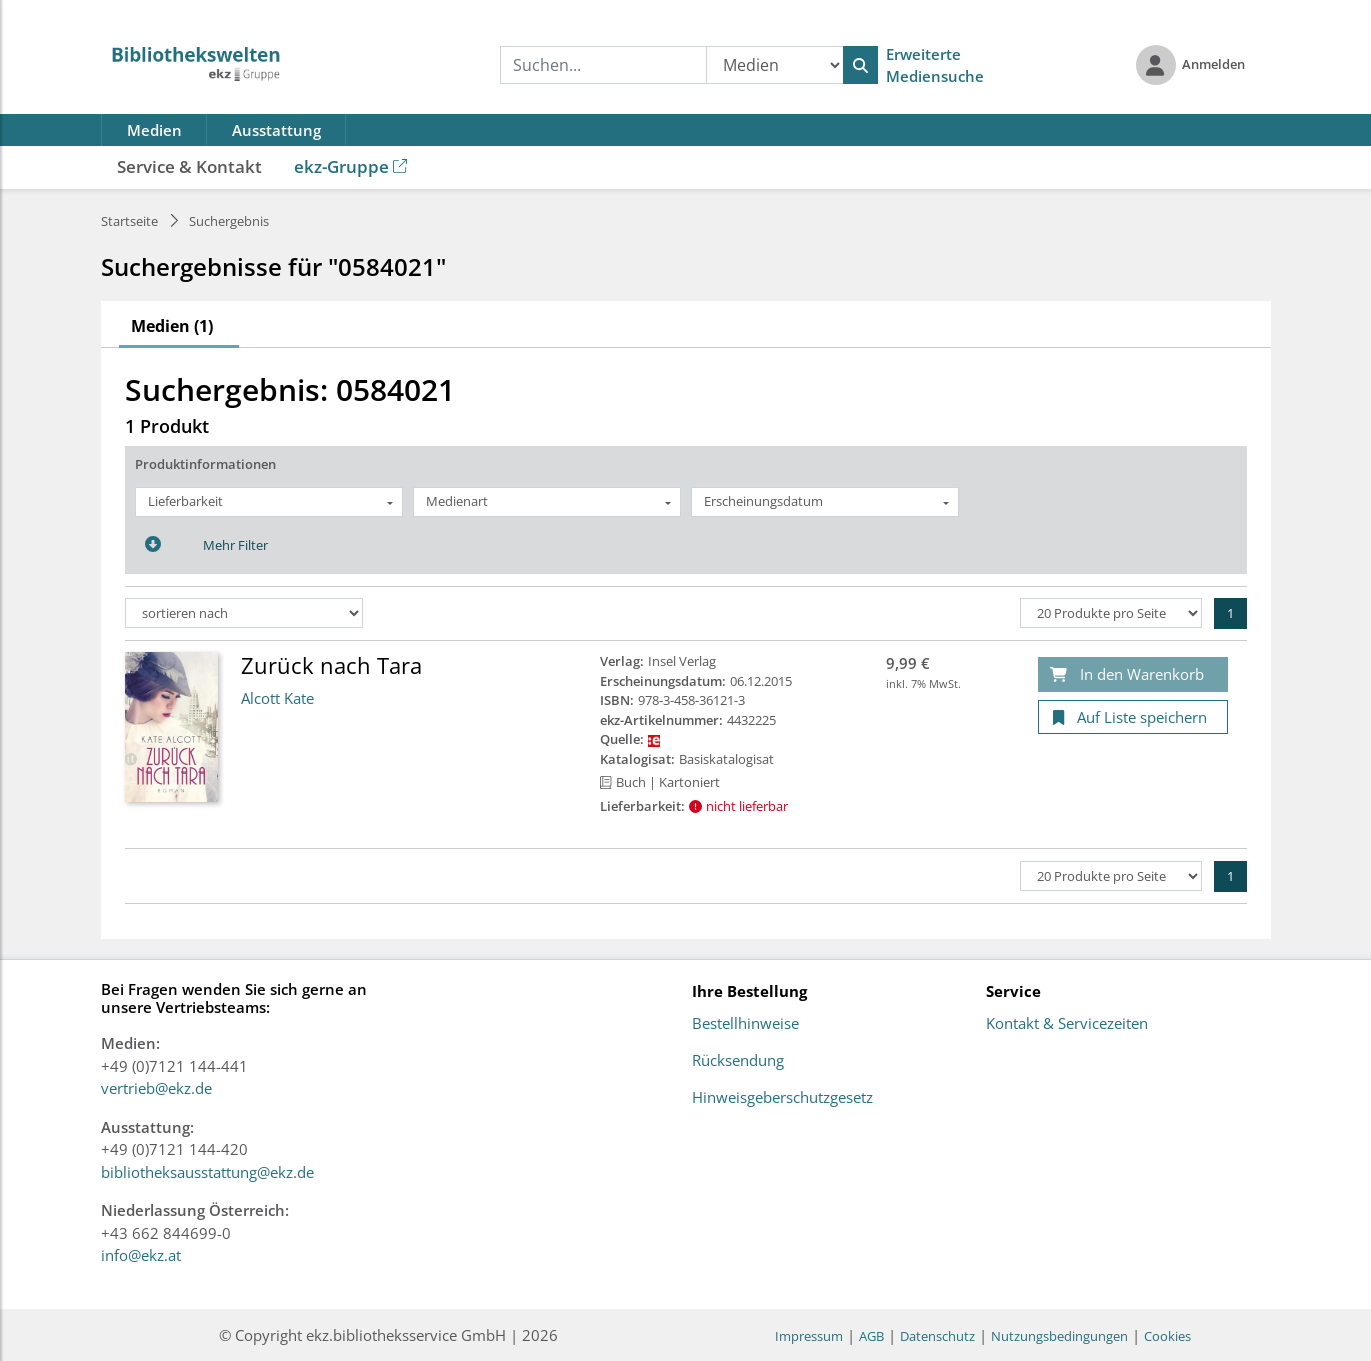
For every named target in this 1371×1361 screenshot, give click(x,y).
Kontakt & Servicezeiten (1067, 1024)
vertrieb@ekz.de (156, 1088)
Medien (154, 130)
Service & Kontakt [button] (189, 166)
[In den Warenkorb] (1133, 674)
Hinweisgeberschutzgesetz (782, 1098)
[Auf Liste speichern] (1133, 717)
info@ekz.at (141, 1255)
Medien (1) (172, 326)
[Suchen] (860, 65)
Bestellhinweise (745, 1024)
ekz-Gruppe (350, 166)
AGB (871, 1336)
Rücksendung (738, 1061)
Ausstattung (276, 130)
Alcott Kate (277, 698)
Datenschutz (937, 1336)
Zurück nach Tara (331, 665)
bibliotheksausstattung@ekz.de (207, 1172)
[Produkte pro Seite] (1111, 613)
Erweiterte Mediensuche (935, 65)
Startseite (129, 221)
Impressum (809, 1336)
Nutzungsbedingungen (1059, 1336)
